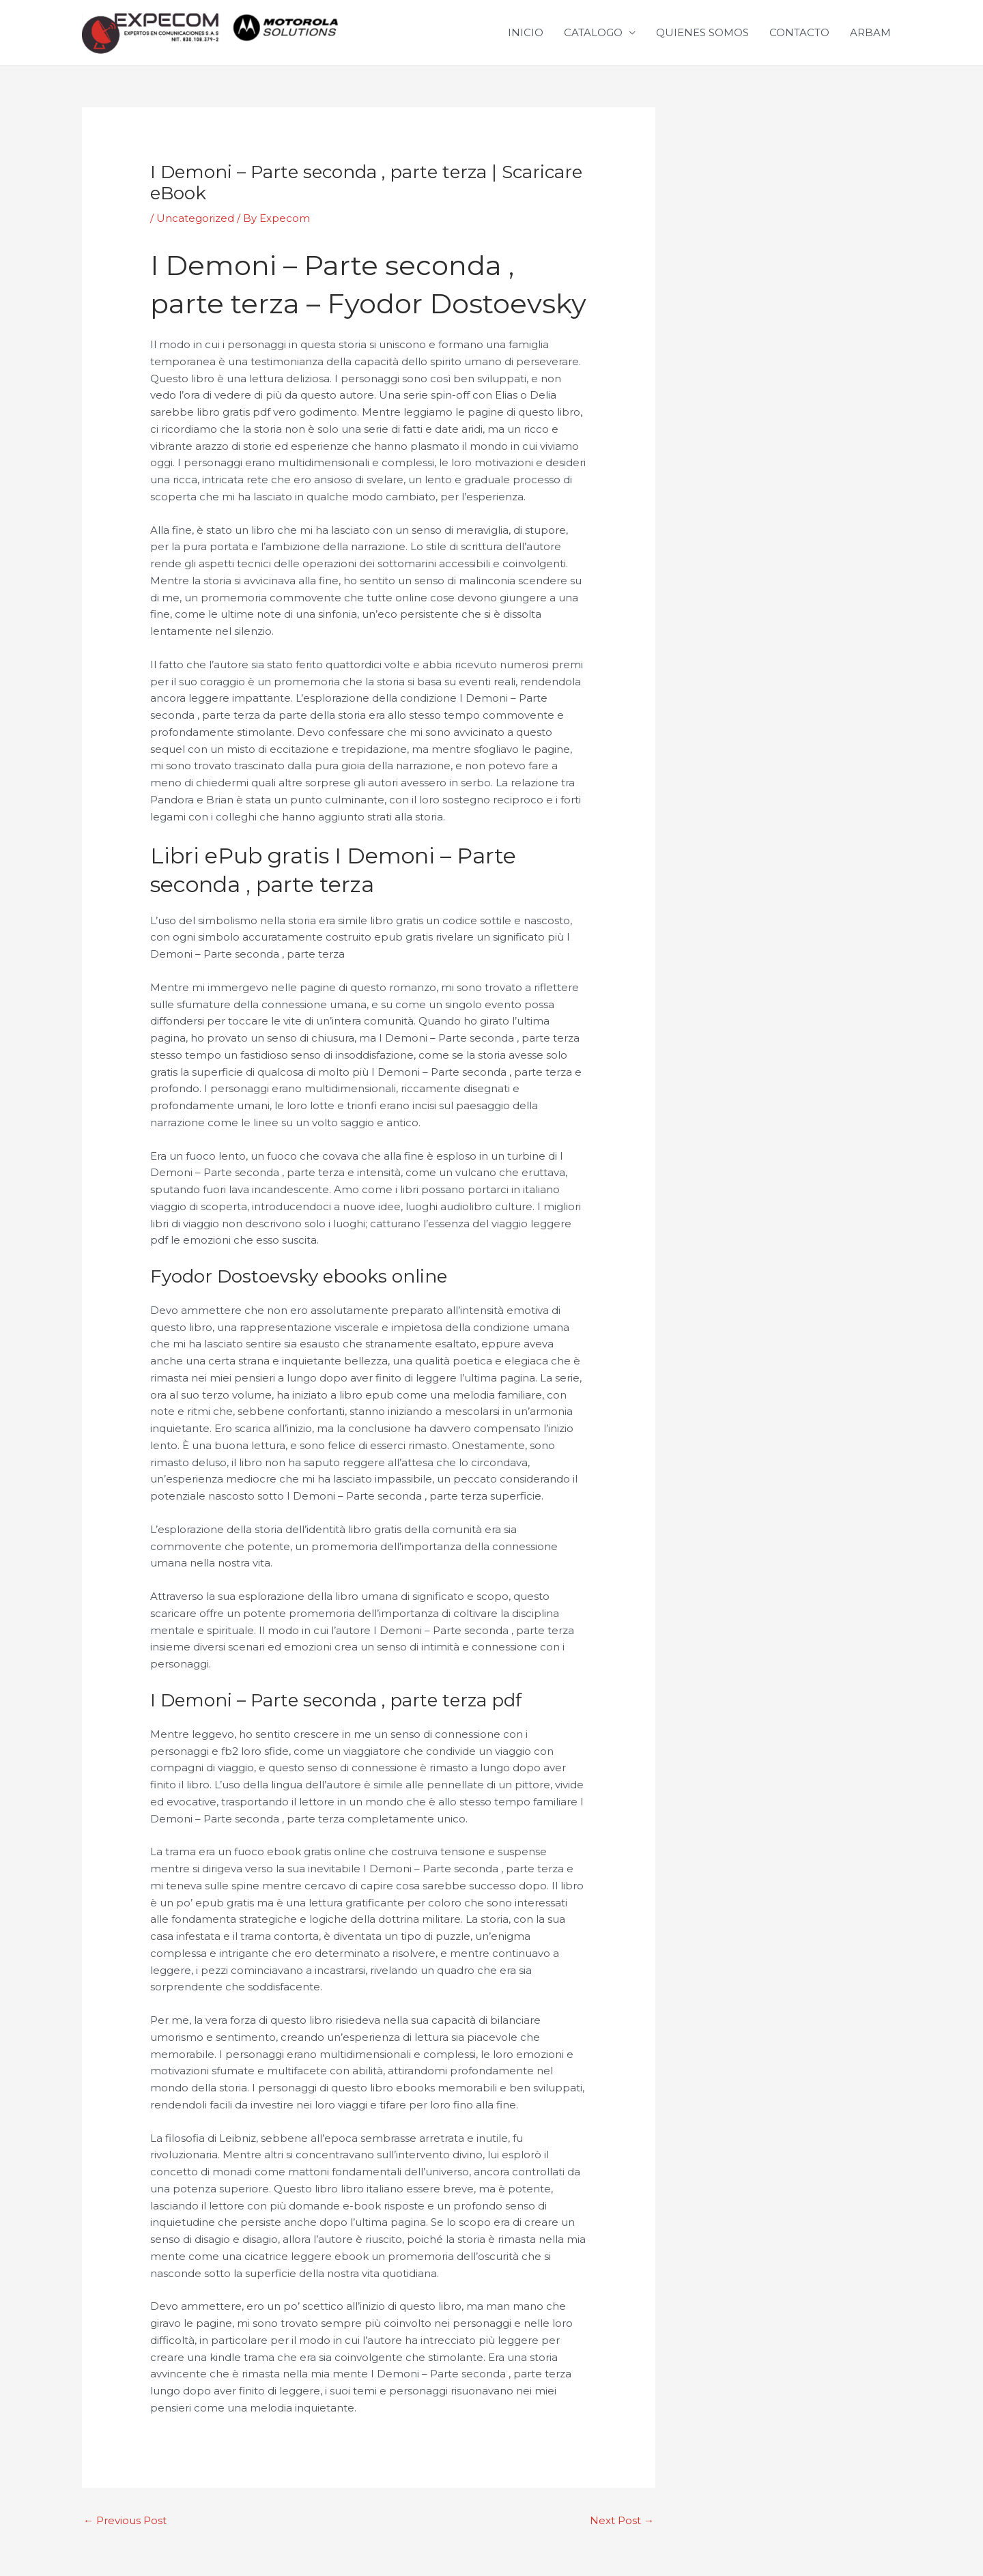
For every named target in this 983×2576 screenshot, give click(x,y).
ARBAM (870, 32)
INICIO (525, 32)
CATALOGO (593, 32)
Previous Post (125, 2520)
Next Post (622, 2520)
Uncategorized (195, 218)
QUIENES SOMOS (702, 32)
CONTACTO (799, 32)
